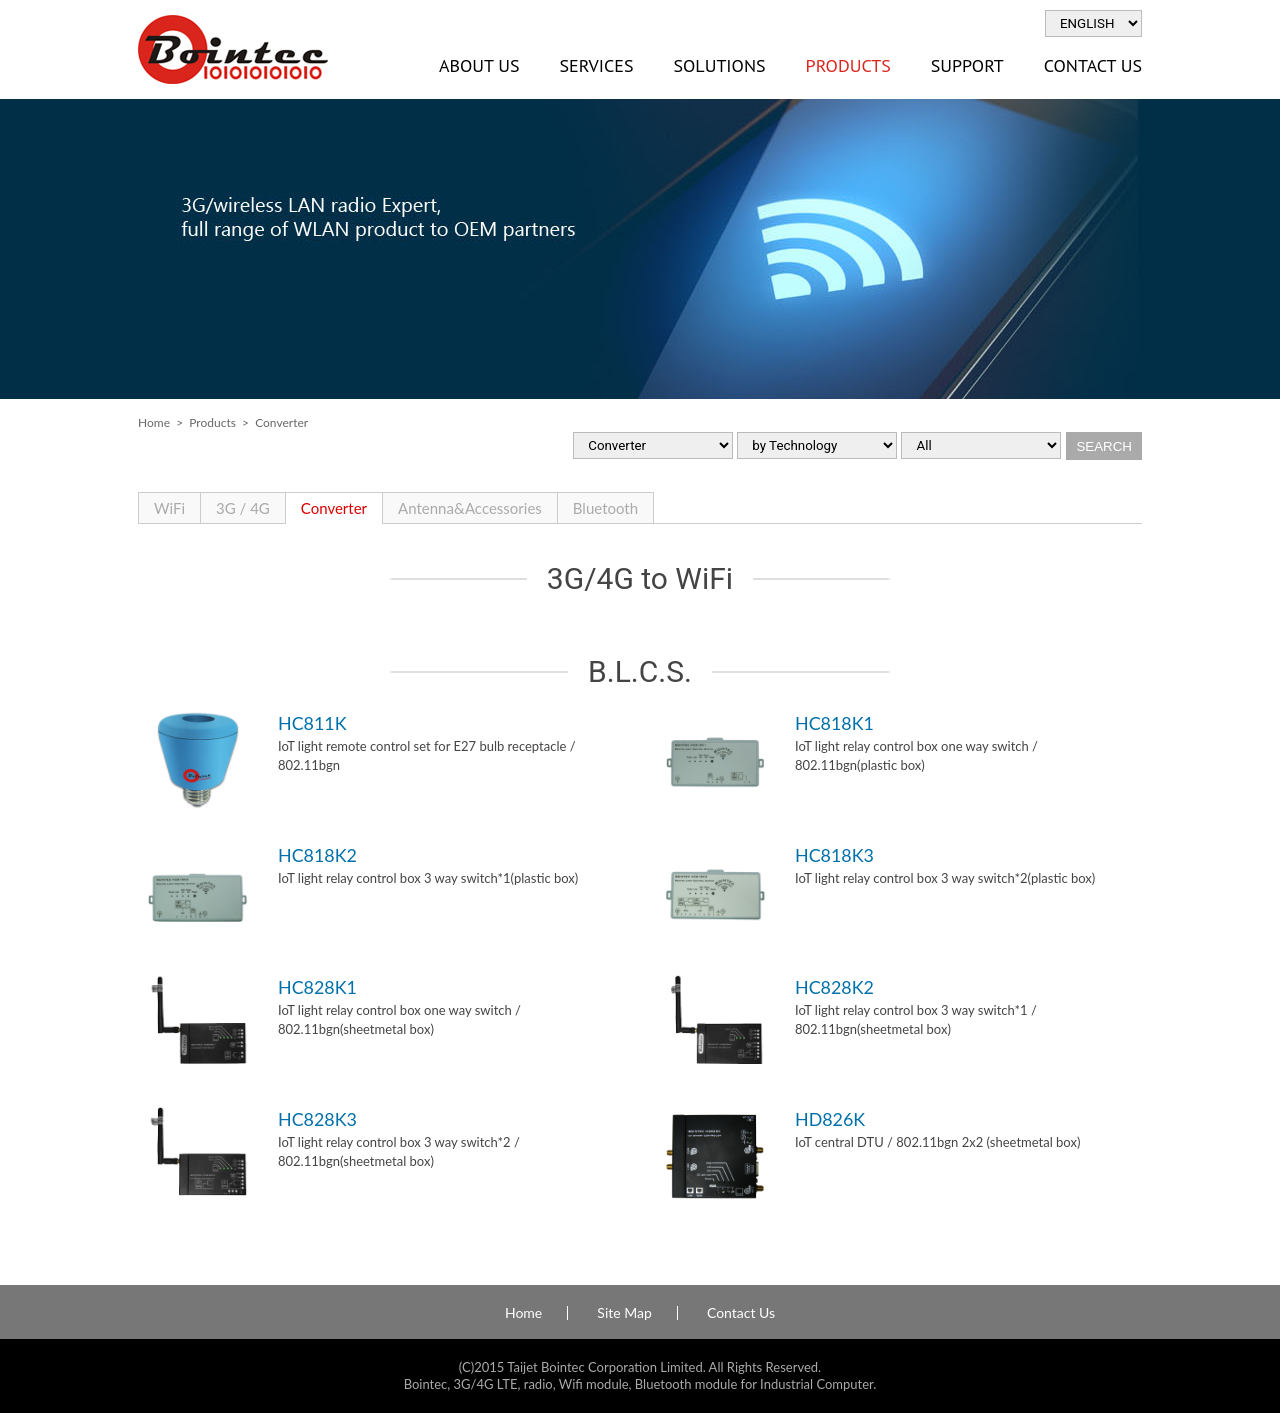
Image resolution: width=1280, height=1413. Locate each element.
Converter (334, 508)
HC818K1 (834, 723)
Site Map (624, 1313)
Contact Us (1093, 65)
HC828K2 (834, 987)
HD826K (830, 1119)
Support (967, 65)
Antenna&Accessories (470, 508)
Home (154, 422)
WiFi (169, 508)
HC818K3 (834, 855)
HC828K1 (317, 987)
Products (848, 65)
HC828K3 (317, 1119)
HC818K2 (317, 855)
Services (596, 65)
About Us (479, 65)
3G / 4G (243, 508)
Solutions (719, 65)
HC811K (312, 723)
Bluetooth (605, 508)
